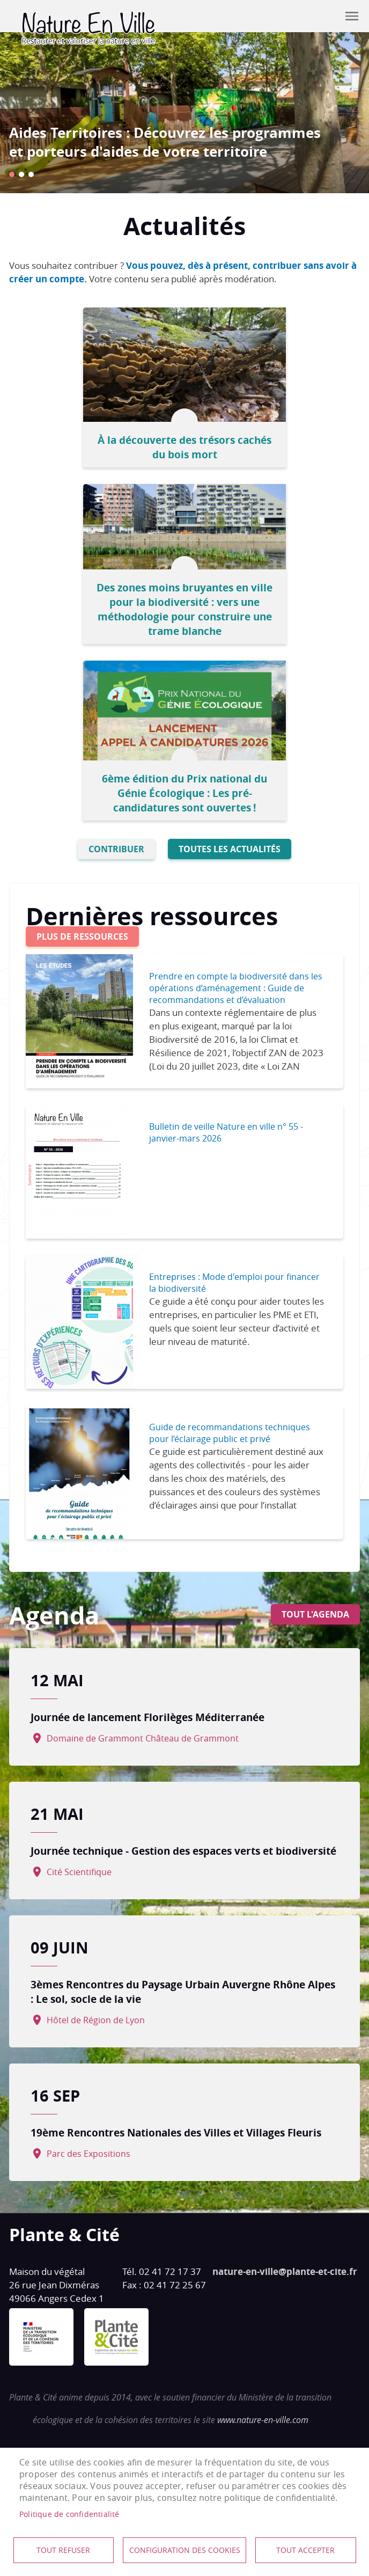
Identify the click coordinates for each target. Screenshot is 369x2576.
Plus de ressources (82, 936)
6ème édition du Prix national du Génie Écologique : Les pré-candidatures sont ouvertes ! (184, 793)
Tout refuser (63, 2550)
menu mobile (352, 16)
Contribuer (325, 16)
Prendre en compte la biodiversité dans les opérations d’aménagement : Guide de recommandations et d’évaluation (235, 988)
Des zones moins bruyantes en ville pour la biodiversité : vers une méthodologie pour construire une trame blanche (184, 609)
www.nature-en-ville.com (262, 2420)
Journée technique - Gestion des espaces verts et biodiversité (183, 1850)
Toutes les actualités (230, 849)
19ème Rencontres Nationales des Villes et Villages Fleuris (176, 2132)
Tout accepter (305, 2550)
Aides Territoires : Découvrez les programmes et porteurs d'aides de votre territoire (165, 142)
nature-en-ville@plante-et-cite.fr (284, 2271)
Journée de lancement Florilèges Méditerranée (147, 1717)
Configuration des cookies (184, 2550)
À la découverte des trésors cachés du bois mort (184, 447)
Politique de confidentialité (69, 2514)
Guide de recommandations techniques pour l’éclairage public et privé (229, 1433)
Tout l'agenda (315, 1614)
